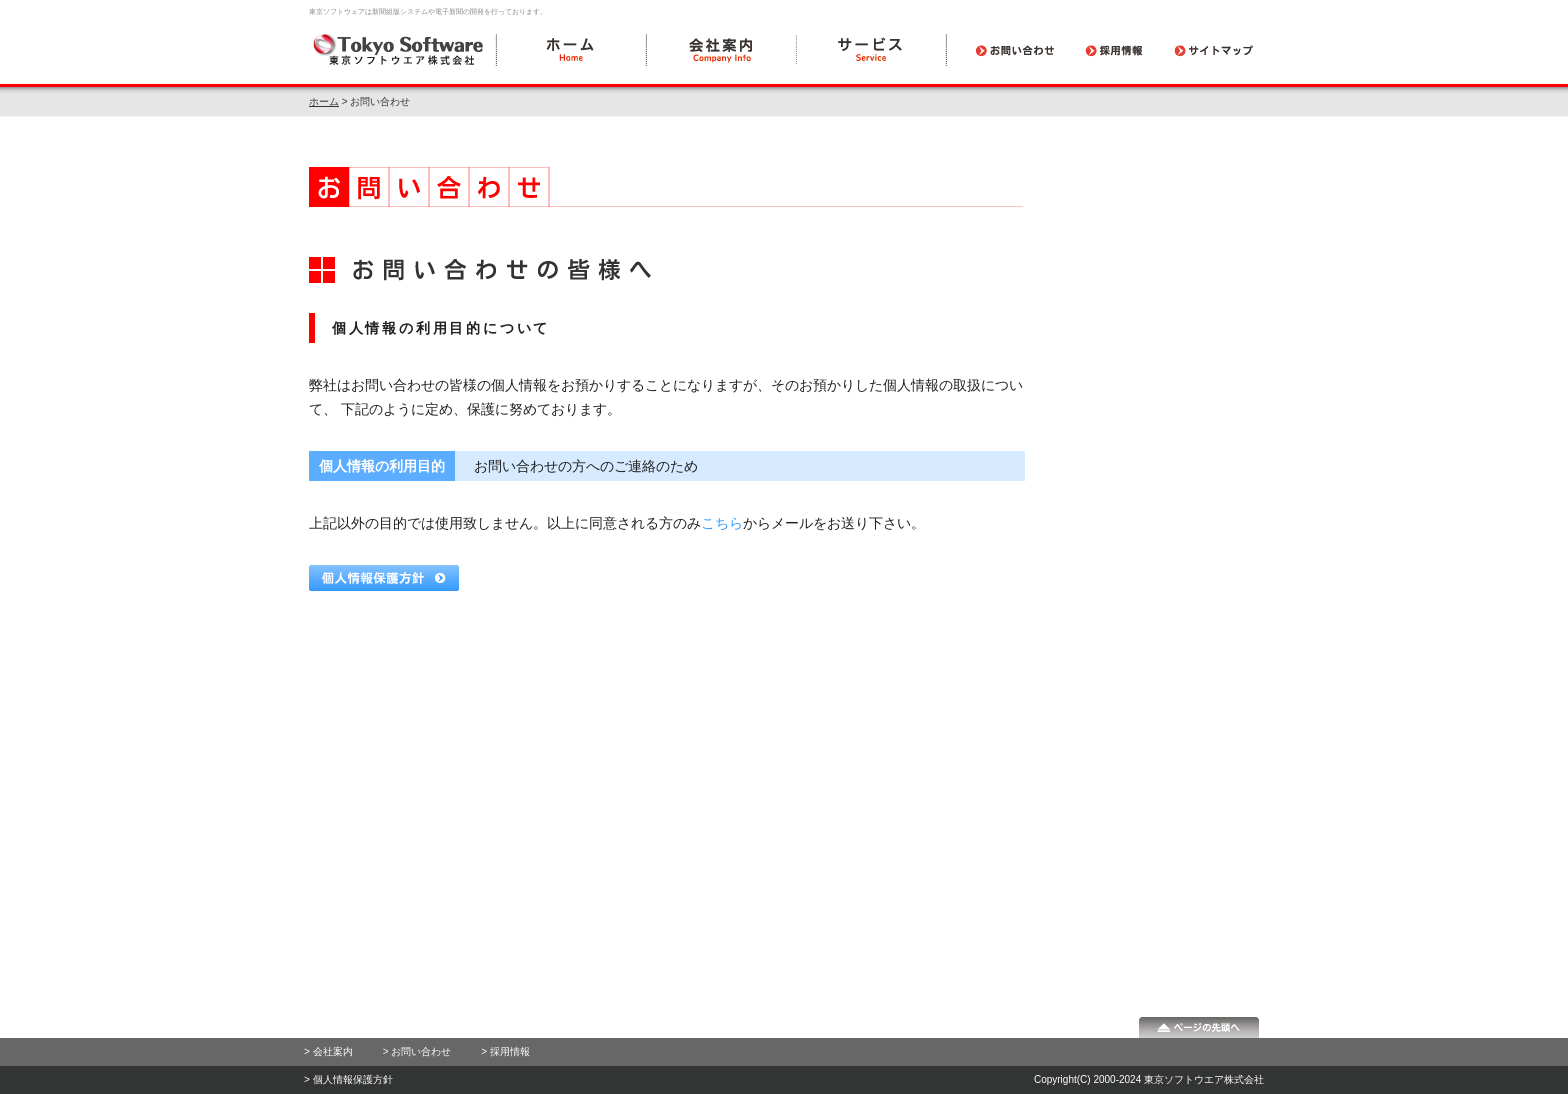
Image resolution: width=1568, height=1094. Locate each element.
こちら (722, 523)
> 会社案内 (328, 1051)
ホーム (324, 101)
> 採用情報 (505, 1051)
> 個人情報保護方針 (348, 1079)
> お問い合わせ (417, 1051)
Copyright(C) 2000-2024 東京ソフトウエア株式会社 (1149, 1079)
